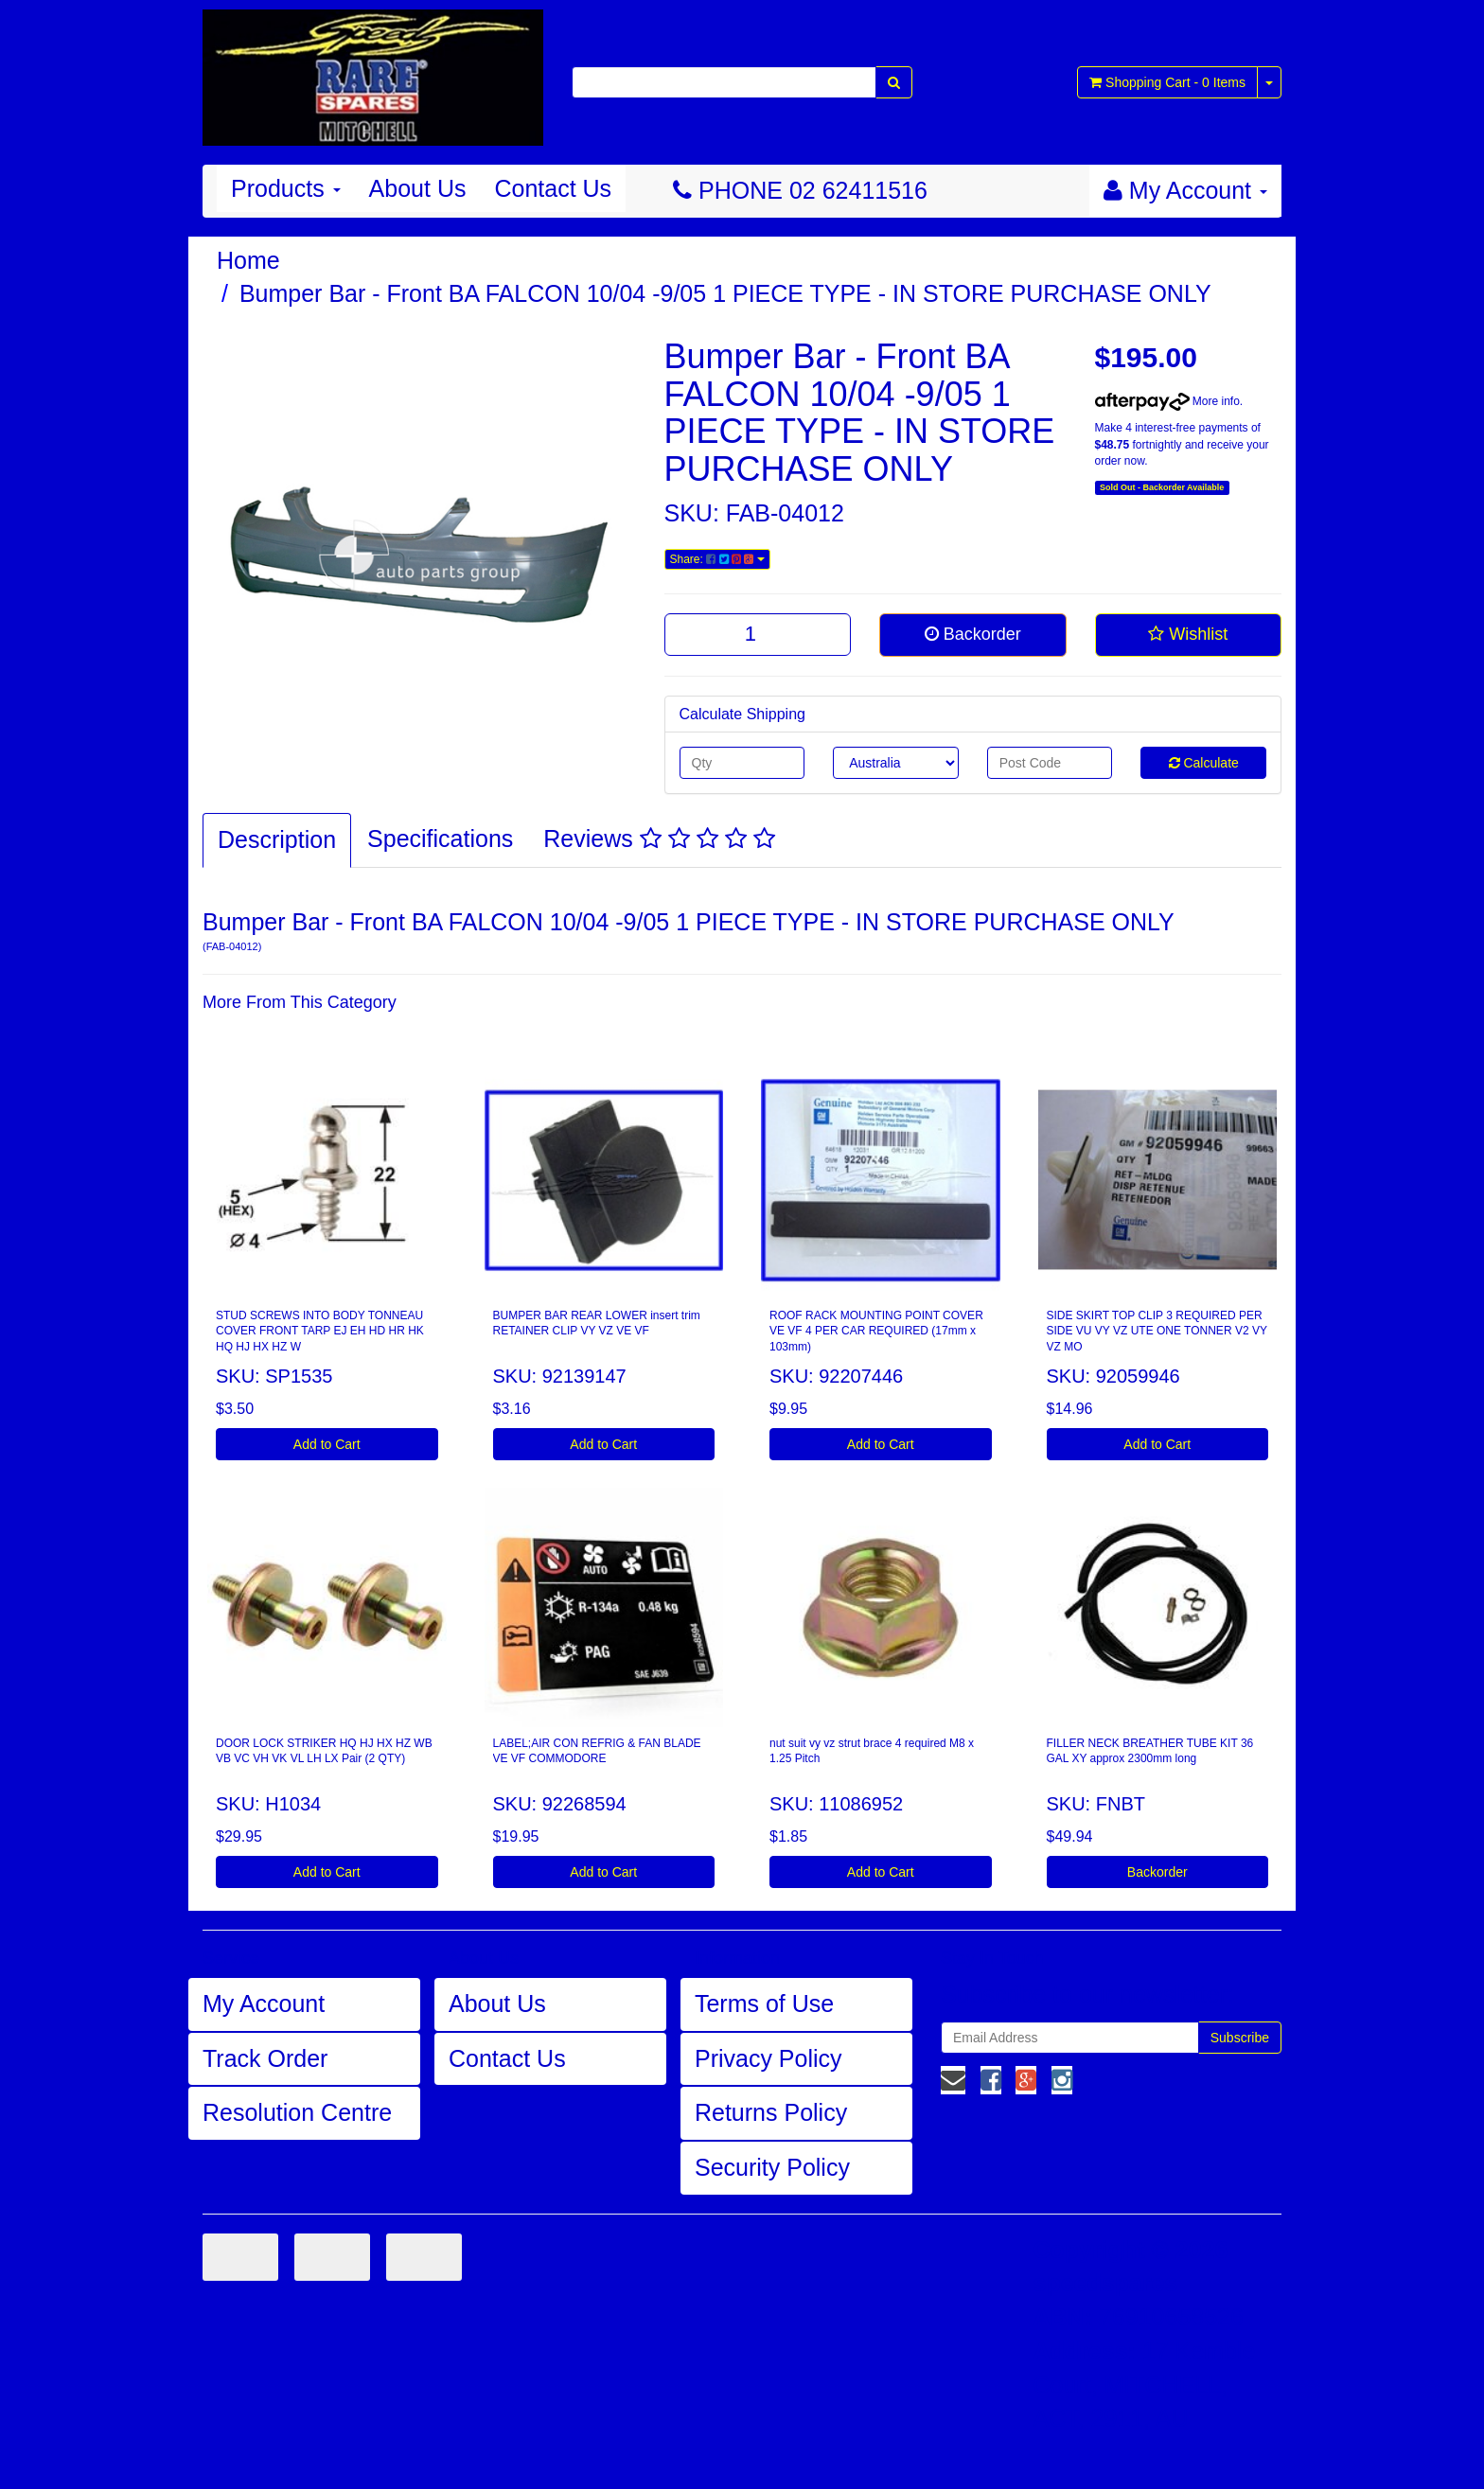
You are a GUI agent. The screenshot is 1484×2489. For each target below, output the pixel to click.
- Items (1167, 82)
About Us (418, 188)
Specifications (440, 838)
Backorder (973, 634)
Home (248, 260)
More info (1167, 401)
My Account (264, 2003)
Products (286, 188)
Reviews (658, 838)
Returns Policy (771, 2112)
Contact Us (552, 188)
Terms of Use (764, 2003)
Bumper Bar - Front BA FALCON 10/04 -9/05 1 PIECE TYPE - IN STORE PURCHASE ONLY (725, 293)
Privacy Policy (768, 2058)
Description (277, 839)
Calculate (1204, 762)
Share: (717, 559)
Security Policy (772, 2167)
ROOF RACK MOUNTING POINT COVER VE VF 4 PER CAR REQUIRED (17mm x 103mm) (876, 1331)
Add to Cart (327, 1444)
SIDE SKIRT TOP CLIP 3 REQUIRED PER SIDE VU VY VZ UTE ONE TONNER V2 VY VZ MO (1157, 1331)
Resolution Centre (297, 2112)
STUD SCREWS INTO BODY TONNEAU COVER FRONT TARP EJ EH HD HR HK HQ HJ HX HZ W (320, 1331)
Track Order (265, 2058)
